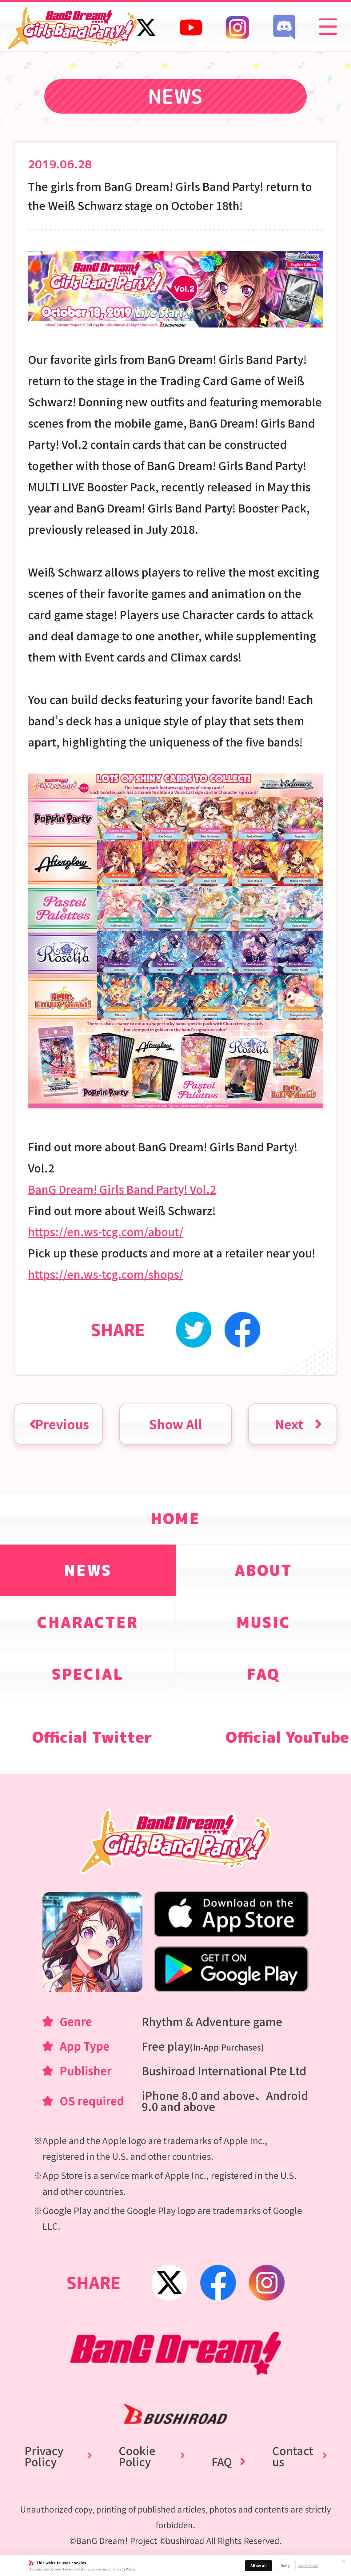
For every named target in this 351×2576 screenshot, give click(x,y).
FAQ (222, 2461)
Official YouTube (287, 1737)
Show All (175, 1424)
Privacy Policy (124, 2568)
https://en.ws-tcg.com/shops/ (105, 1274)
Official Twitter (92, 1737)
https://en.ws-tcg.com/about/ (105, 1231)
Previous (62, 1424)
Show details (308, 2565)
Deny (285, 2565)
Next (289, 1424)
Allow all (258, 2565)
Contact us (292, 2456)
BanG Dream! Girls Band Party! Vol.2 (122, 1189)
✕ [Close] (343, 2561)
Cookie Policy (137, 2456)
